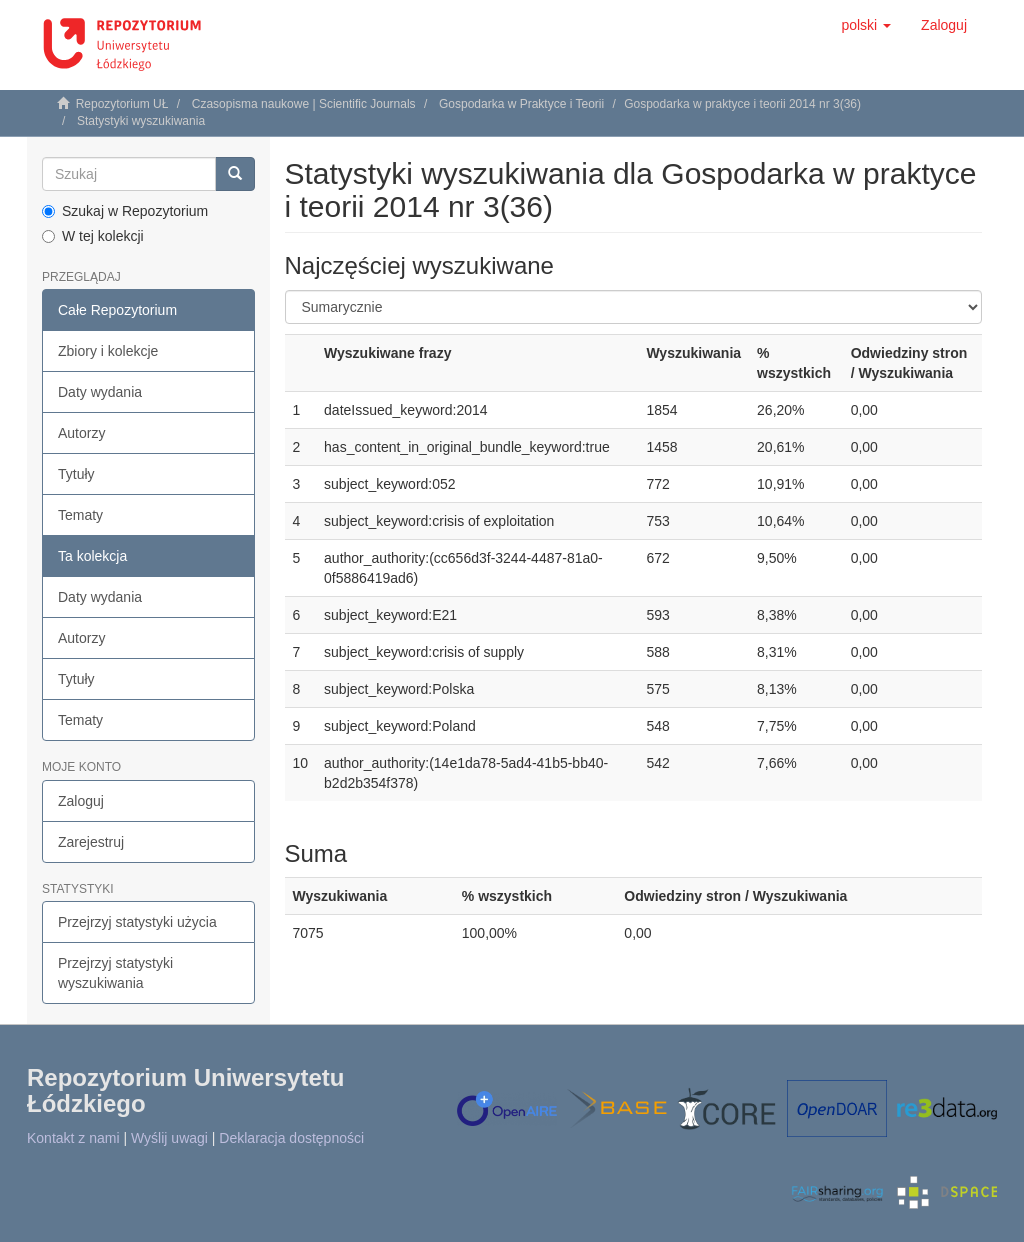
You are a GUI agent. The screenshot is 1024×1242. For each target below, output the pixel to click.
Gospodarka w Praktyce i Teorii (521, 104)
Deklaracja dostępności (291, 1138)
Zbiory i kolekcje (108, 351)
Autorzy (81, 433)
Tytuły (76, 474)
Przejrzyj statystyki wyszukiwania (115, 973)
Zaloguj (81, 801)
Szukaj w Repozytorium (125, 211)
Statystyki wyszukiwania (141, 121)
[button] (866, 25)
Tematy (80, 515)
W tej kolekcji (93, 236)
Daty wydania (100, 392)
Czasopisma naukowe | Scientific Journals (304, 104)
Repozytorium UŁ (122, 104)
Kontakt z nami (73, 1138)
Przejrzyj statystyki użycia (137, 922)
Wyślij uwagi (169, 1138)
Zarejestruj (91, 842)
